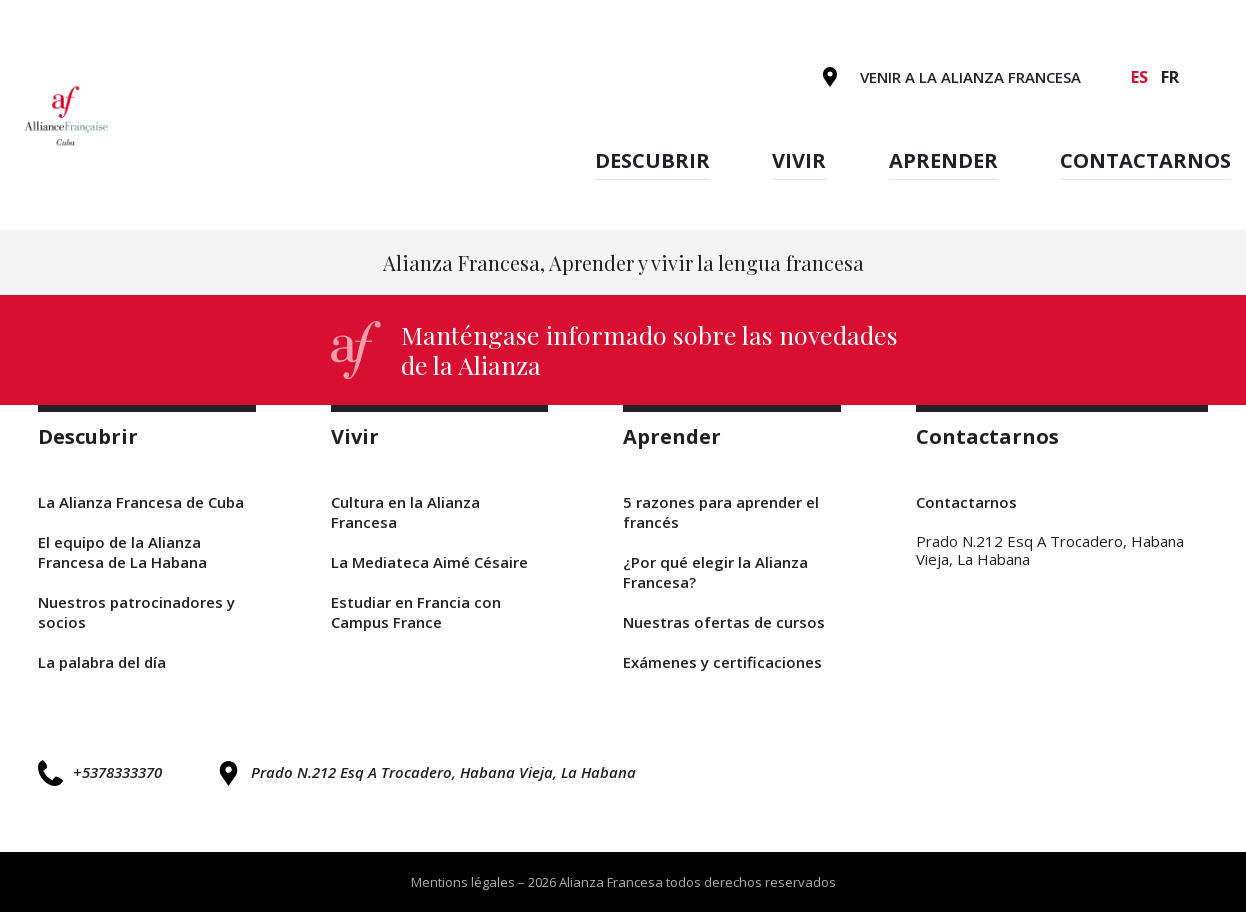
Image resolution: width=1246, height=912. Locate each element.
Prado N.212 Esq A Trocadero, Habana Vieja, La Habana (426, 773)
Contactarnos (1145, 160)
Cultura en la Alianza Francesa (405, 512)
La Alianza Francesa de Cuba (141, 502)
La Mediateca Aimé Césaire (429, 562)
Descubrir (652, 160)
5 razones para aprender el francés (721, 512)
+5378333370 (100, 772)
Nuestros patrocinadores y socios (136, 612)
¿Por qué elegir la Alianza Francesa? (715, 572)
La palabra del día (102, 662)
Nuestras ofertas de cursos (724, 622)
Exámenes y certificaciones (722, 662)
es (1139, 77)
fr (1170, 77)
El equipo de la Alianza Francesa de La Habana (122, 552)
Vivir (799, 160)
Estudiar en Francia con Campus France (416, 612)
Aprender (943, 160)
